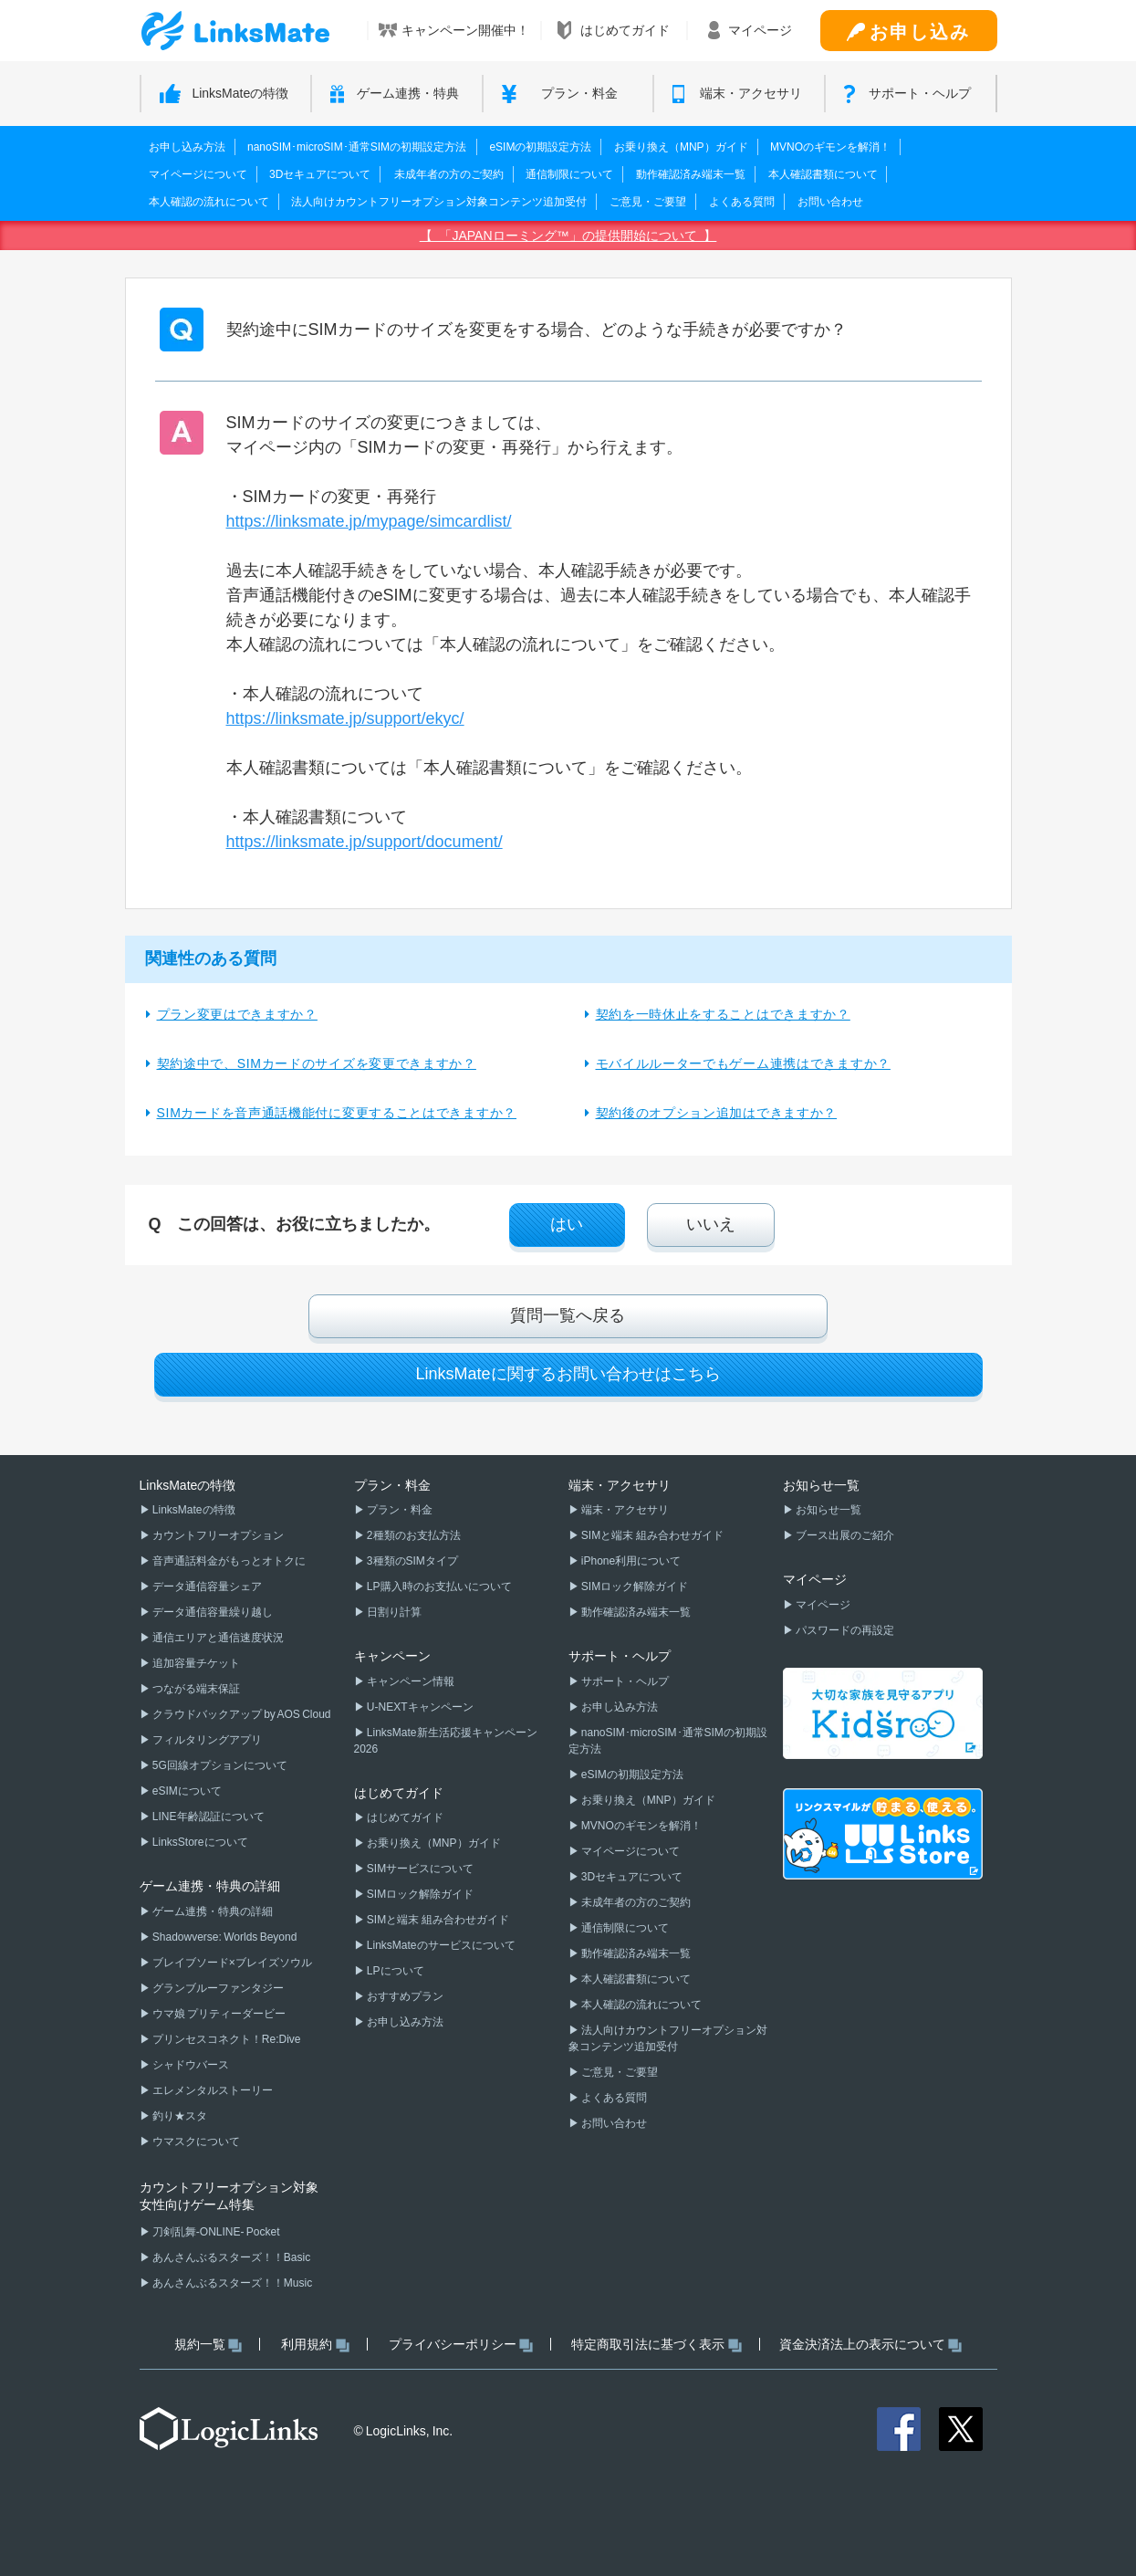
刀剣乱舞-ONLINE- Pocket (215, 2231)
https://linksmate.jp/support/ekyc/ (345, 718)
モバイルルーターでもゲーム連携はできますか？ (743, 1063)
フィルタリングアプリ (206, 1739)
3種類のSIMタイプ (411, 1561)
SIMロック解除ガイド (419, 1894)
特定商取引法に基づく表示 (656, 2344)
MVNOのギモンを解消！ (830, 147)
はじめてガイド (404, 1817)
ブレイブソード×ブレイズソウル (231, 1962)
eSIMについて (186, 1791)
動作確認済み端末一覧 (690, 174)
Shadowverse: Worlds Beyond (224, 1937)
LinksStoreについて (199, 1842)
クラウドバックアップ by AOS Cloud (241, 1714)
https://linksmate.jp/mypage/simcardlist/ (369, 521)
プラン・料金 (399, 1509)
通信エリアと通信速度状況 (217, 1637)
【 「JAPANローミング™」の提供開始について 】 (568, 235)
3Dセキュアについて (319, 174)
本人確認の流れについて (209, 201)
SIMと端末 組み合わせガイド (437, 1919)
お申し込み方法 (187, 147)
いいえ (710, 1224)
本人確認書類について (823, 174)
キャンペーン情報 (409, 1681)
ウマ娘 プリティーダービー (219, 2013)
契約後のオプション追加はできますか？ (717, 1112)
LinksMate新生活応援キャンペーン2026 (445, 1740)
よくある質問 (742, 201)
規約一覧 (208, 2344)
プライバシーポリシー (461, 2344)
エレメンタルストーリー (212, 2090)
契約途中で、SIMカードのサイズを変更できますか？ (316, 1063)
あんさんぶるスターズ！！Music (232, 2283)
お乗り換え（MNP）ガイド (681, 147)
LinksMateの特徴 (193, 1509)
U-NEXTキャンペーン (419, 1707)
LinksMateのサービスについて (440, 1945)
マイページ (822, 1604)
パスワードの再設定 (844, 1630)
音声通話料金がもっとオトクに (228, 1561)
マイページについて (198, 174)
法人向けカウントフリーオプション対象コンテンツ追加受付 (439, 201)
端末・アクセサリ (624, 1509)
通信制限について (569, 174)
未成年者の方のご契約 (449, 174)
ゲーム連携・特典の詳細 (212, 1911)
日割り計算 (393, 1612)
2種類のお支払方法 (413, 1535)
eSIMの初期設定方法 (540, 147)
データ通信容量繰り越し (212, 1612)
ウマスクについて (195, 2141)
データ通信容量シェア (206, 1586)
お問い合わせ (830, 201)
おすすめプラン (404, 1996)
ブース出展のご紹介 (844, 1535)
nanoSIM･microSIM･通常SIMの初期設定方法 (356, 147)
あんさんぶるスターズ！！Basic (231, 2257)
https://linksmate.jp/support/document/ (364, 841)
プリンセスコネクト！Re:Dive (226, 2039)
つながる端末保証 (195, 1688)
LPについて (394, 1970)
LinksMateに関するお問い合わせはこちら (567, 1374)
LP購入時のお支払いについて (438, 1586)
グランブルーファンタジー (217, 1988)
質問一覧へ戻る (567, 1315)
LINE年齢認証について (208, 1816)
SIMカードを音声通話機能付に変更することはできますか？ (337, 1112)
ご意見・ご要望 (648, 201)
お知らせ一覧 (827, 1509)
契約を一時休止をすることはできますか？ (723, 1014)
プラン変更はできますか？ (237, 1014)
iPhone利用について (630, 1561)
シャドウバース (190, 2064)
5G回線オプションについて (219, 1765)
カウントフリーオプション (217, 1535)
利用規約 (315, 2344)
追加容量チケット (195, 1663)
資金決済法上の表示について (871, 2344)
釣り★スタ (179, 2116)
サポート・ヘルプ (624, 1681)
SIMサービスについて (419, 1868)
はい (566, 1224)
